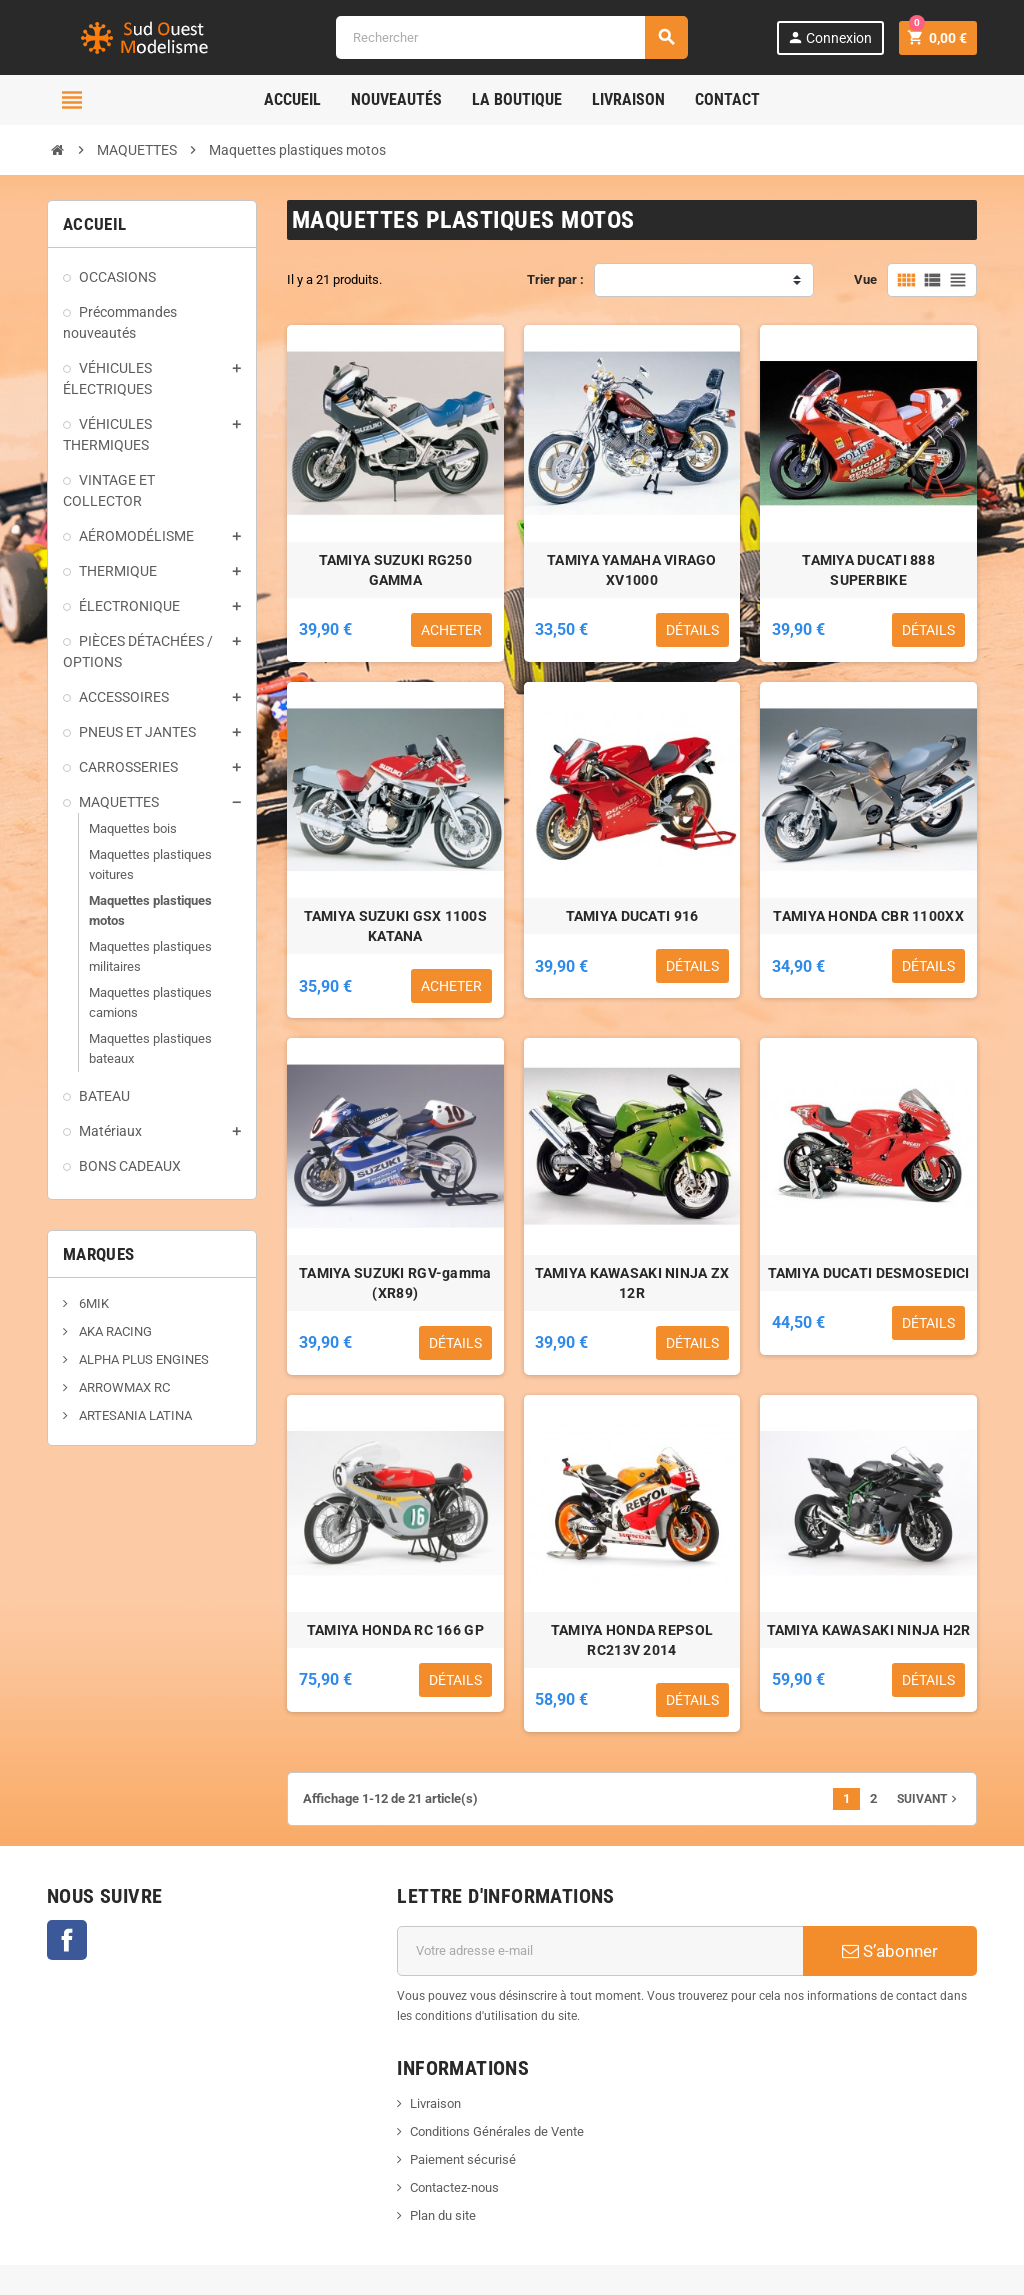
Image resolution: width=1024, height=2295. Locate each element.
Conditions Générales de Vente (497, 2131)
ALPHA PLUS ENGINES (142, 1359)
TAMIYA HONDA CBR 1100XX (868, 916)
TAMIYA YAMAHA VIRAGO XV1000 (632, 570)
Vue (865, 279)
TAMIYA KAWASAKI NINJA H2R (869, 1630)
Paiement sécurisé (463, 2159)
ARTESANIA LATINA (134, 1415)
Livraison (435, 2103)
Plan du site (443, 2215)
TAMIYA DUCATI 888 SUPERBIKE (868, 570)
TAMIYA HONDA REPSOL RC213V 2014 (632, 1640)
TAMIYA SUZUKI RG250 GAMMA (395, 570)
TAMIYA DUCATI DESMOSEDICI (869, 1273)
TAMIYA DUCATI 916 (632, 916)
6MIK (92, 1303)
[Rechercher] (511, 37)
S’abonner (890, 1951)
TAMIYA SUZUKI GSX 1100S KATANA (395, 926)
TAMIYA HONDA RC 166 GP (395, 1630)
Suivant (929, 1799)
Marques (98, 1254)
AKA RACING (114, 1331)
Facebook (67, 1940)
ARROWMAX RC (123, 1387)
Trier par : (555, 279)
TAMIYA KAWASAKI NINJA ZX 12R (632, 1283)
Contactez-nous (454, 2187)
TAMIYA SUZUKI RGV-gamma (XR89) (395, 1283)
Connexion (829, 37)
